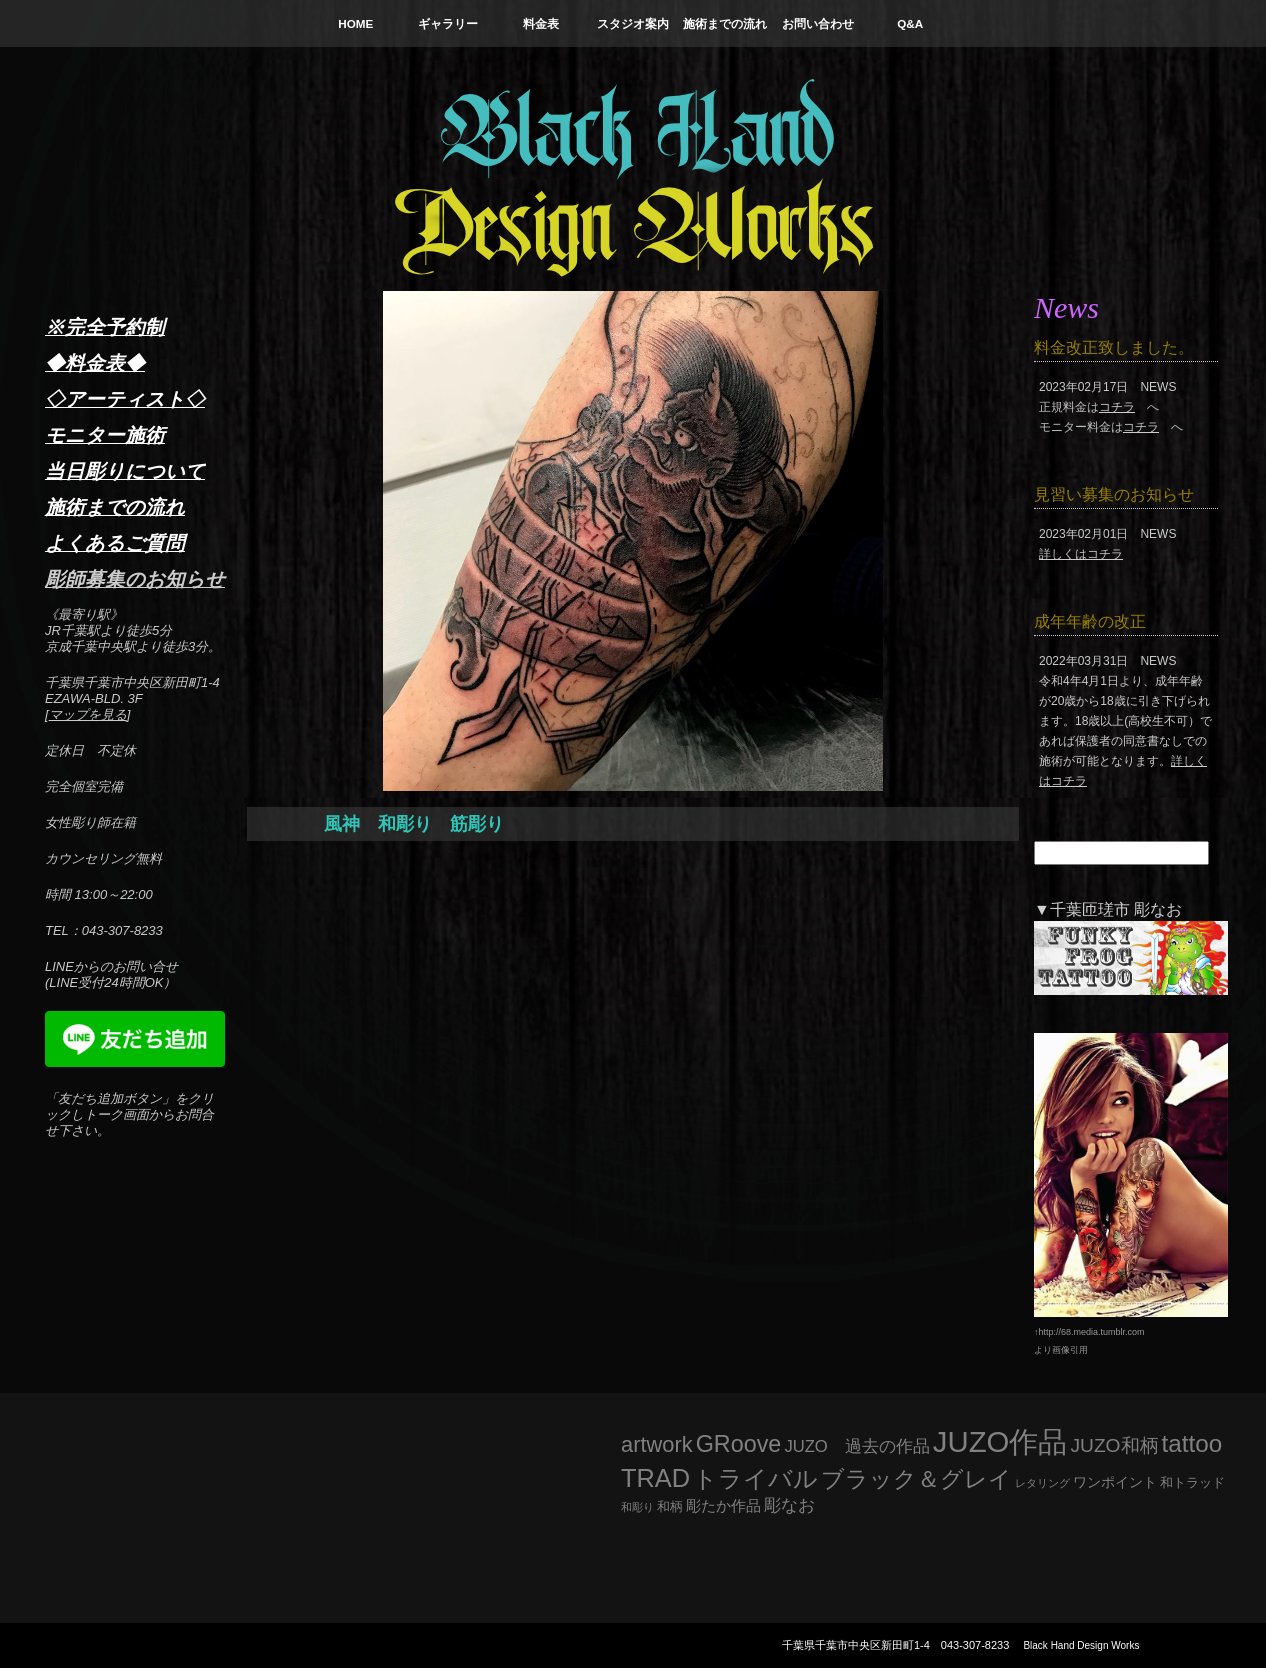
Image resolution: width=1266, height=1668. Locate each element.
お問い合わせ (818, 23)
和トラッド (1192, 1483)
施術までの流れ (725, 23)
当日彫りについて (125, 471)
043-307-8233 (975, 1645)
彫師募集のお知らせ (135, 579)
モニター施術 (105, 435)
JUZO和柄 (1115, 1445)
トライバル (755, 1478)
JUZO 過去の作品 (856, 1446)
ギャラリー (448, 23)
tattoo (1192, 1443)
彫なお (789, 1505)
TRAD (655, 1478)
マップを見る (88, 714)
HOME (355, 23)
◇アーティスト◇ (125, 399)
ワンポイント (1115, 1482)
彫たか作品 (723, 1506)
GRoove (739, 1444)
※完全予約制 (105, 327)
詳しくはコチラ (1081, 554)
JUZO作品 (1000, 1441)
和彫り (637, 1507)
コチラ (1117, 407)
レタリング (1042, 1483)
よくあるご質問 (115, 543)
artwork (657, 1444)
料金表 (541, 23)
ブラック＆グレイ (916, 1479)
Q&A (910, 23)
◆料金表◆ (95, 363)
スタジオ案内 (633, 23)
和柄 (670, 1506)
